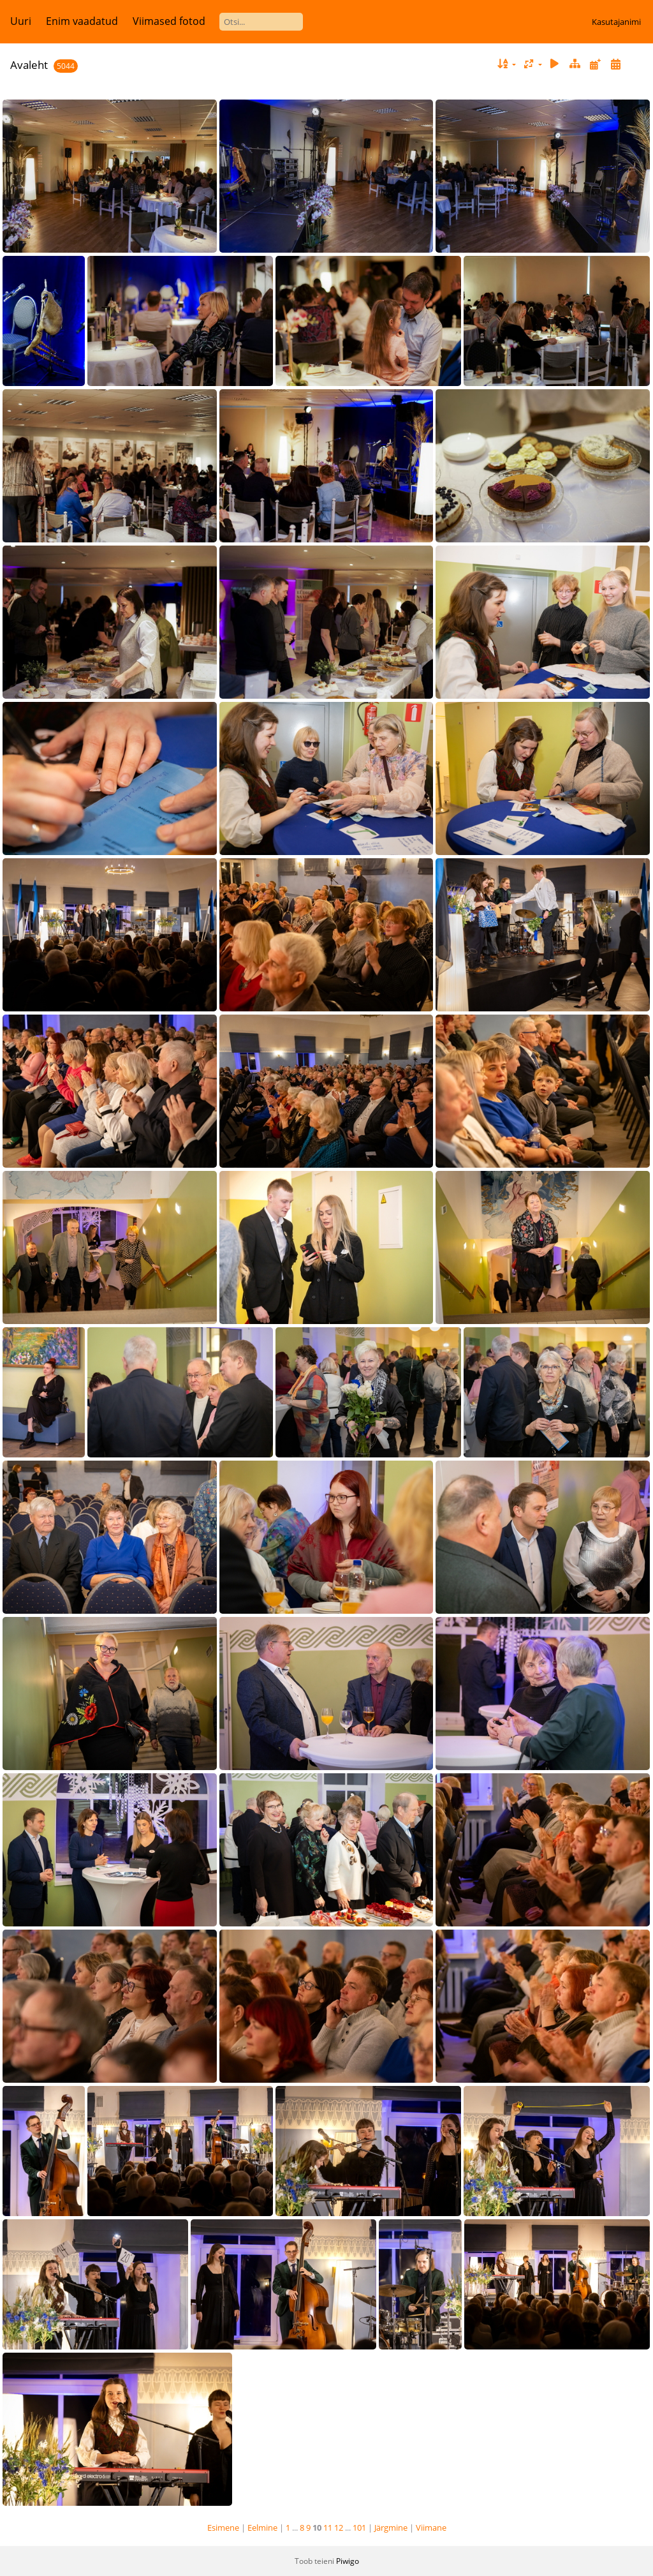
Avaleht (29, 64)
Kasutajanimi (616, 21)
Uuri (20, 21)
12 (338, 2527)
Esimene (223, 2527)
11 (327, 2527)
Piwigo (347, 2561)
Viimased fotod (169, 21)
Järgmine (390, 2527)
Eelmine (262, 2527)
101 (359, 2527)
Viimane (431, 2527)
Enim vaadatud (82, 21)
